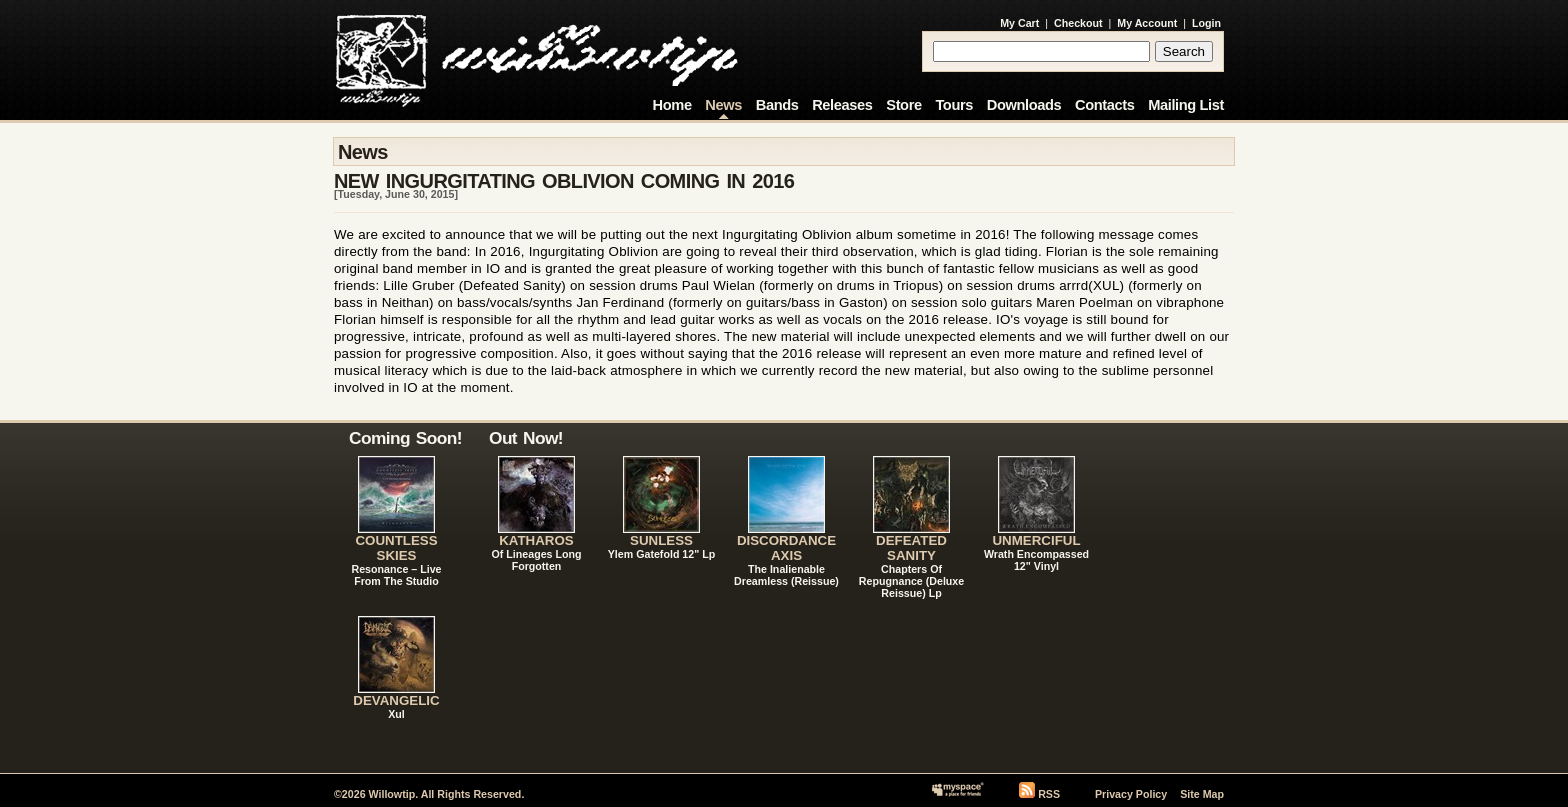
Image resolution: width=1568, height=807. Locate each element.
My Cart (1019, 23)
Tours (954, 105)
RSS (1049, 794)
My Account (1147, 23)
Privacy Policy (1131, 794)
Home (672, 105)
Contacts (1105, 105)
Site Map (1202, 794)
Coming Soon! (405, 438)
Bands (777, 105)
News (723, 105)
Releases (842, 105)
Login (1206, 23)
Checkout (1078, 23)
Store (903, 105)
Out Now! (526, 438)
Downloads (1024, 105)
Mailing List (1186, 105)
